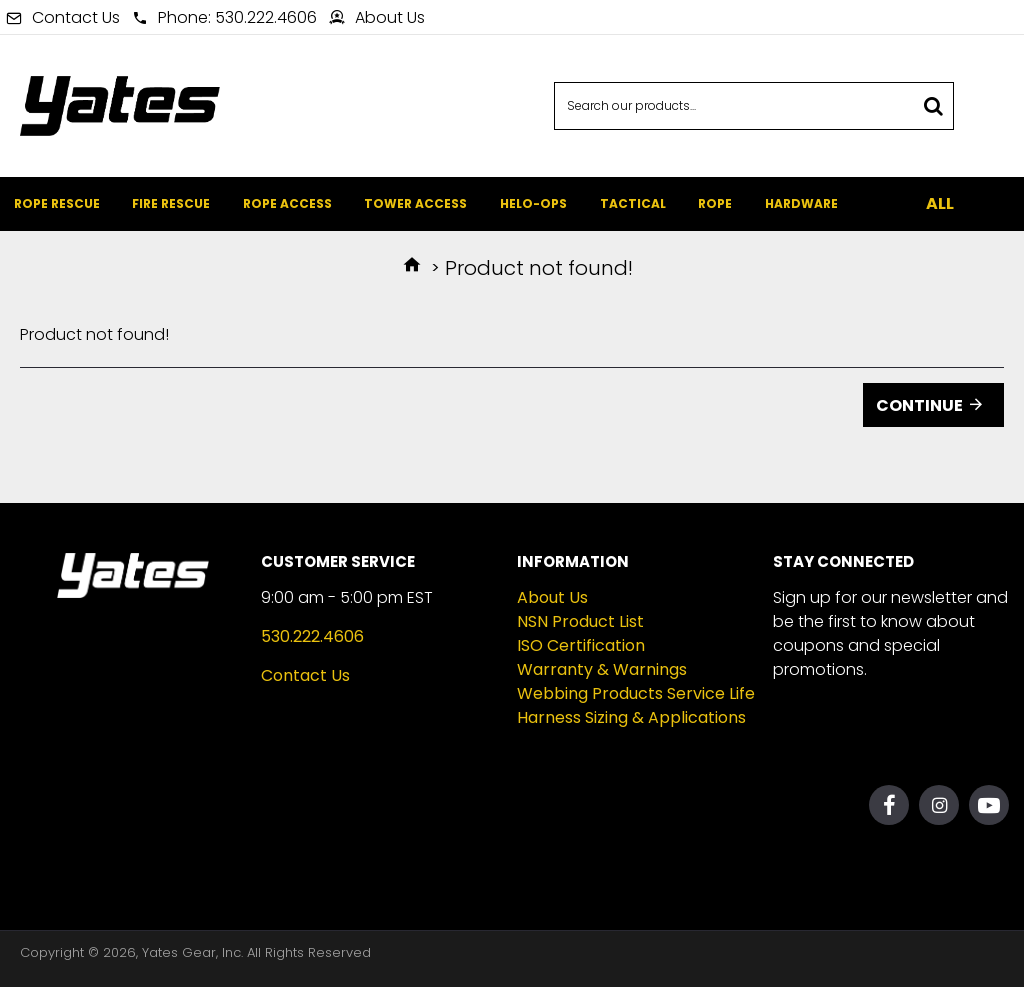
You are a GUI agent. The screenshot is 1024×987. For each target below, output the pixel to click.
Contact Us (305, 675)
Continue (919, 405)
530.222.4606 (312, 636)
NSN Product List (580, 621)
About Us (552, 597)
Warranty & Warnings (602, 669)
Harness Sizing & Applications (631, 717)
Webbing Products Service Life (636, 693)
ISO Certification (581, 645)
